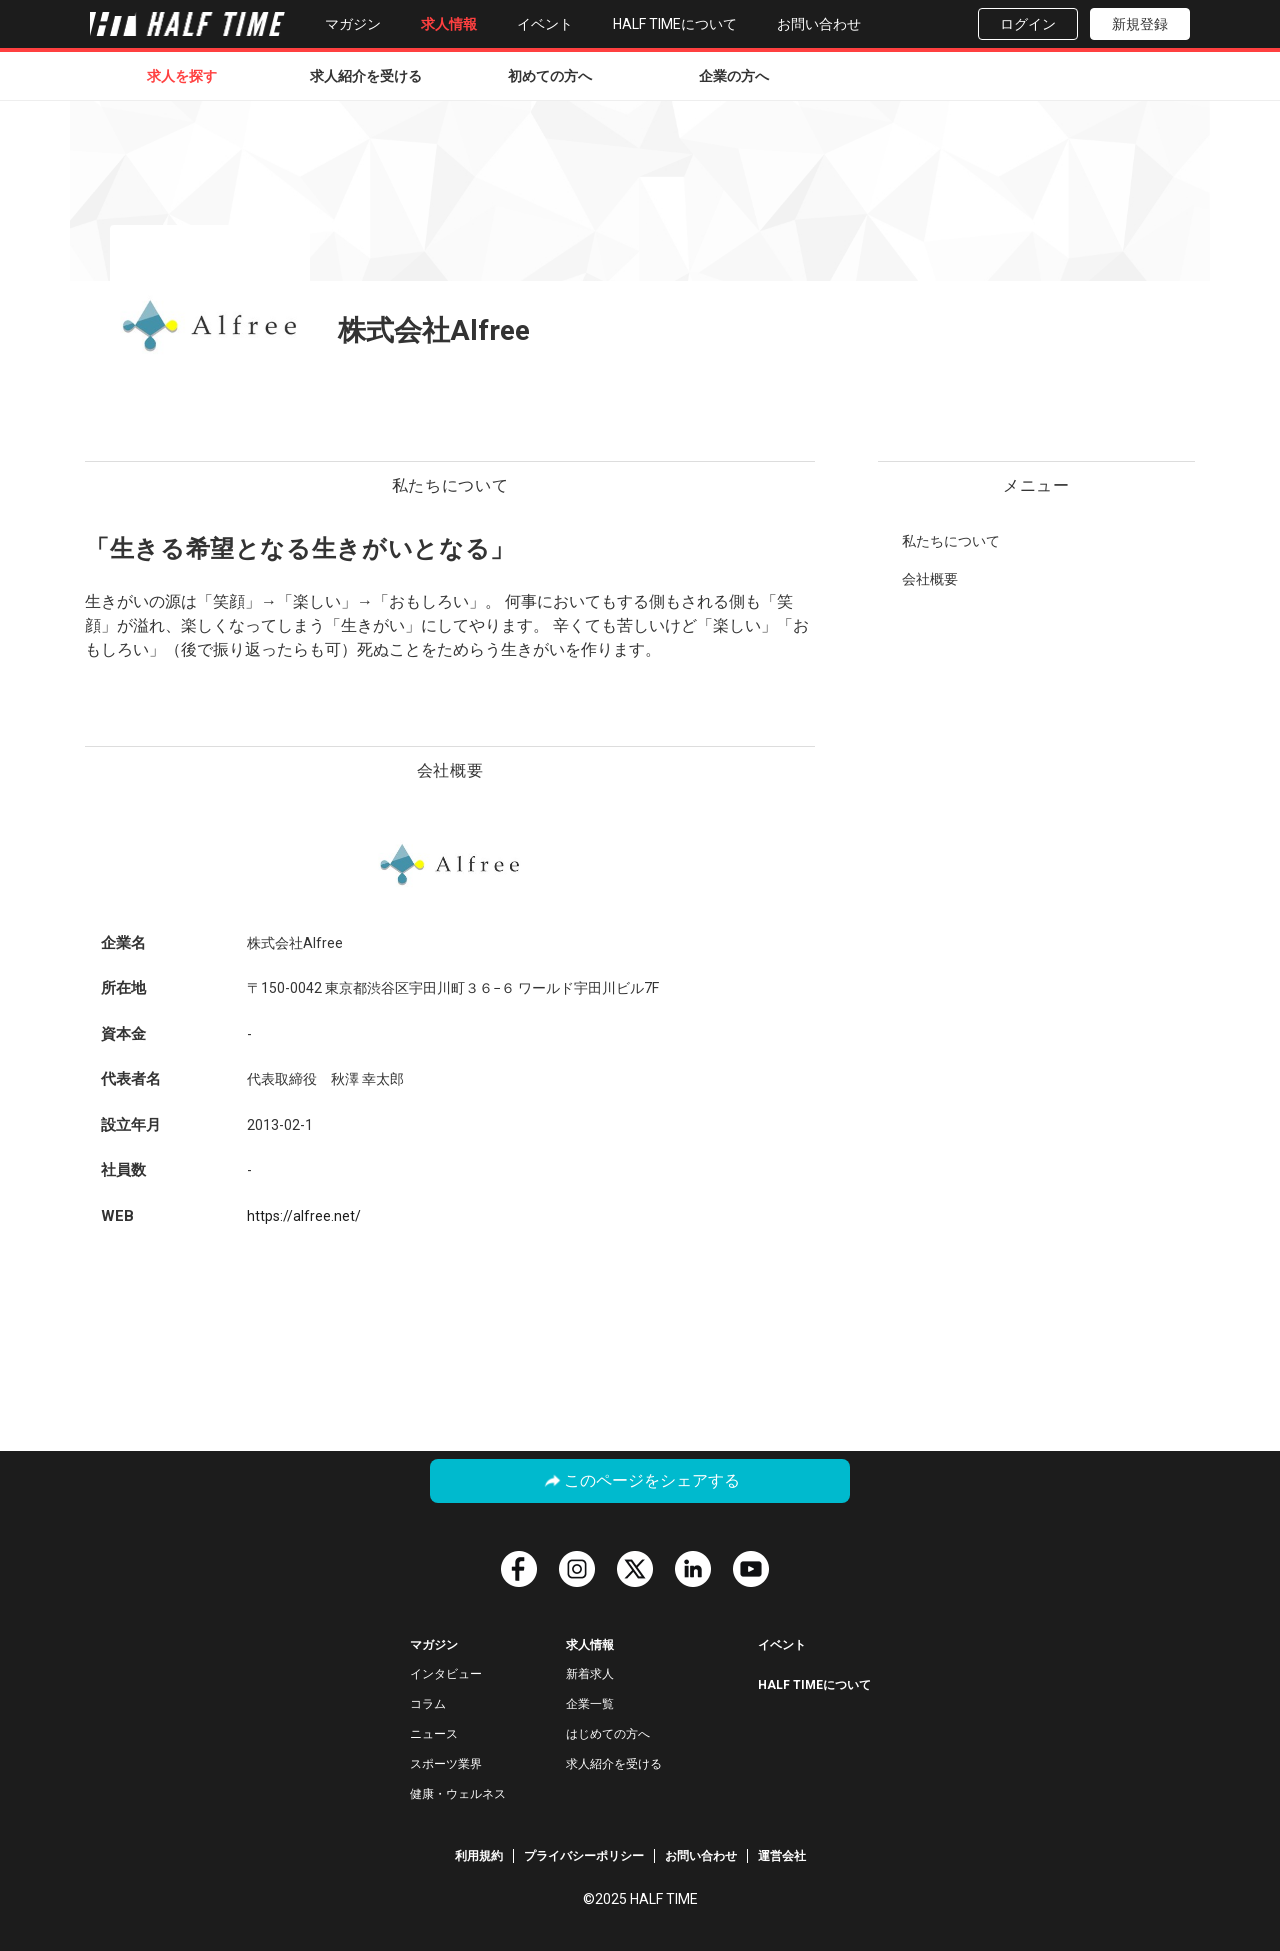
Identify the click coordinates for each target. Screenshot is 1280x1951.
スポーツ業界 (446, 1764)
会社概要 (930, 579)
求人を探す (182, 76)
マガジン (353, 24)
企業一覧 (590, 1704)
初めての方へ (550, 76)
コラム (428, 1704)
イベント (545, 24)
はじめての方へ (608, 1734)
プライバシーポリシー (584, 1856)
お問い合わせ (819, 24)
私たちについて (951, 541)
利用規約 (479, 1856)
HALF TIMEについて (675, 24)
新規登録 (1140, 24)
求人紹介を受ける (366, 76)
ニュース (434, 1734)
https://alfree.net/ (304, 1216)
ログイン (1028, 24)
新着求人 (590, 1674)
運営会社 (782, 1856)
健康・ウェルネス (458, 1794)
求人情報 (449, 24)
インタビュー (446, 1674)
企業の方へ (734, 76)
